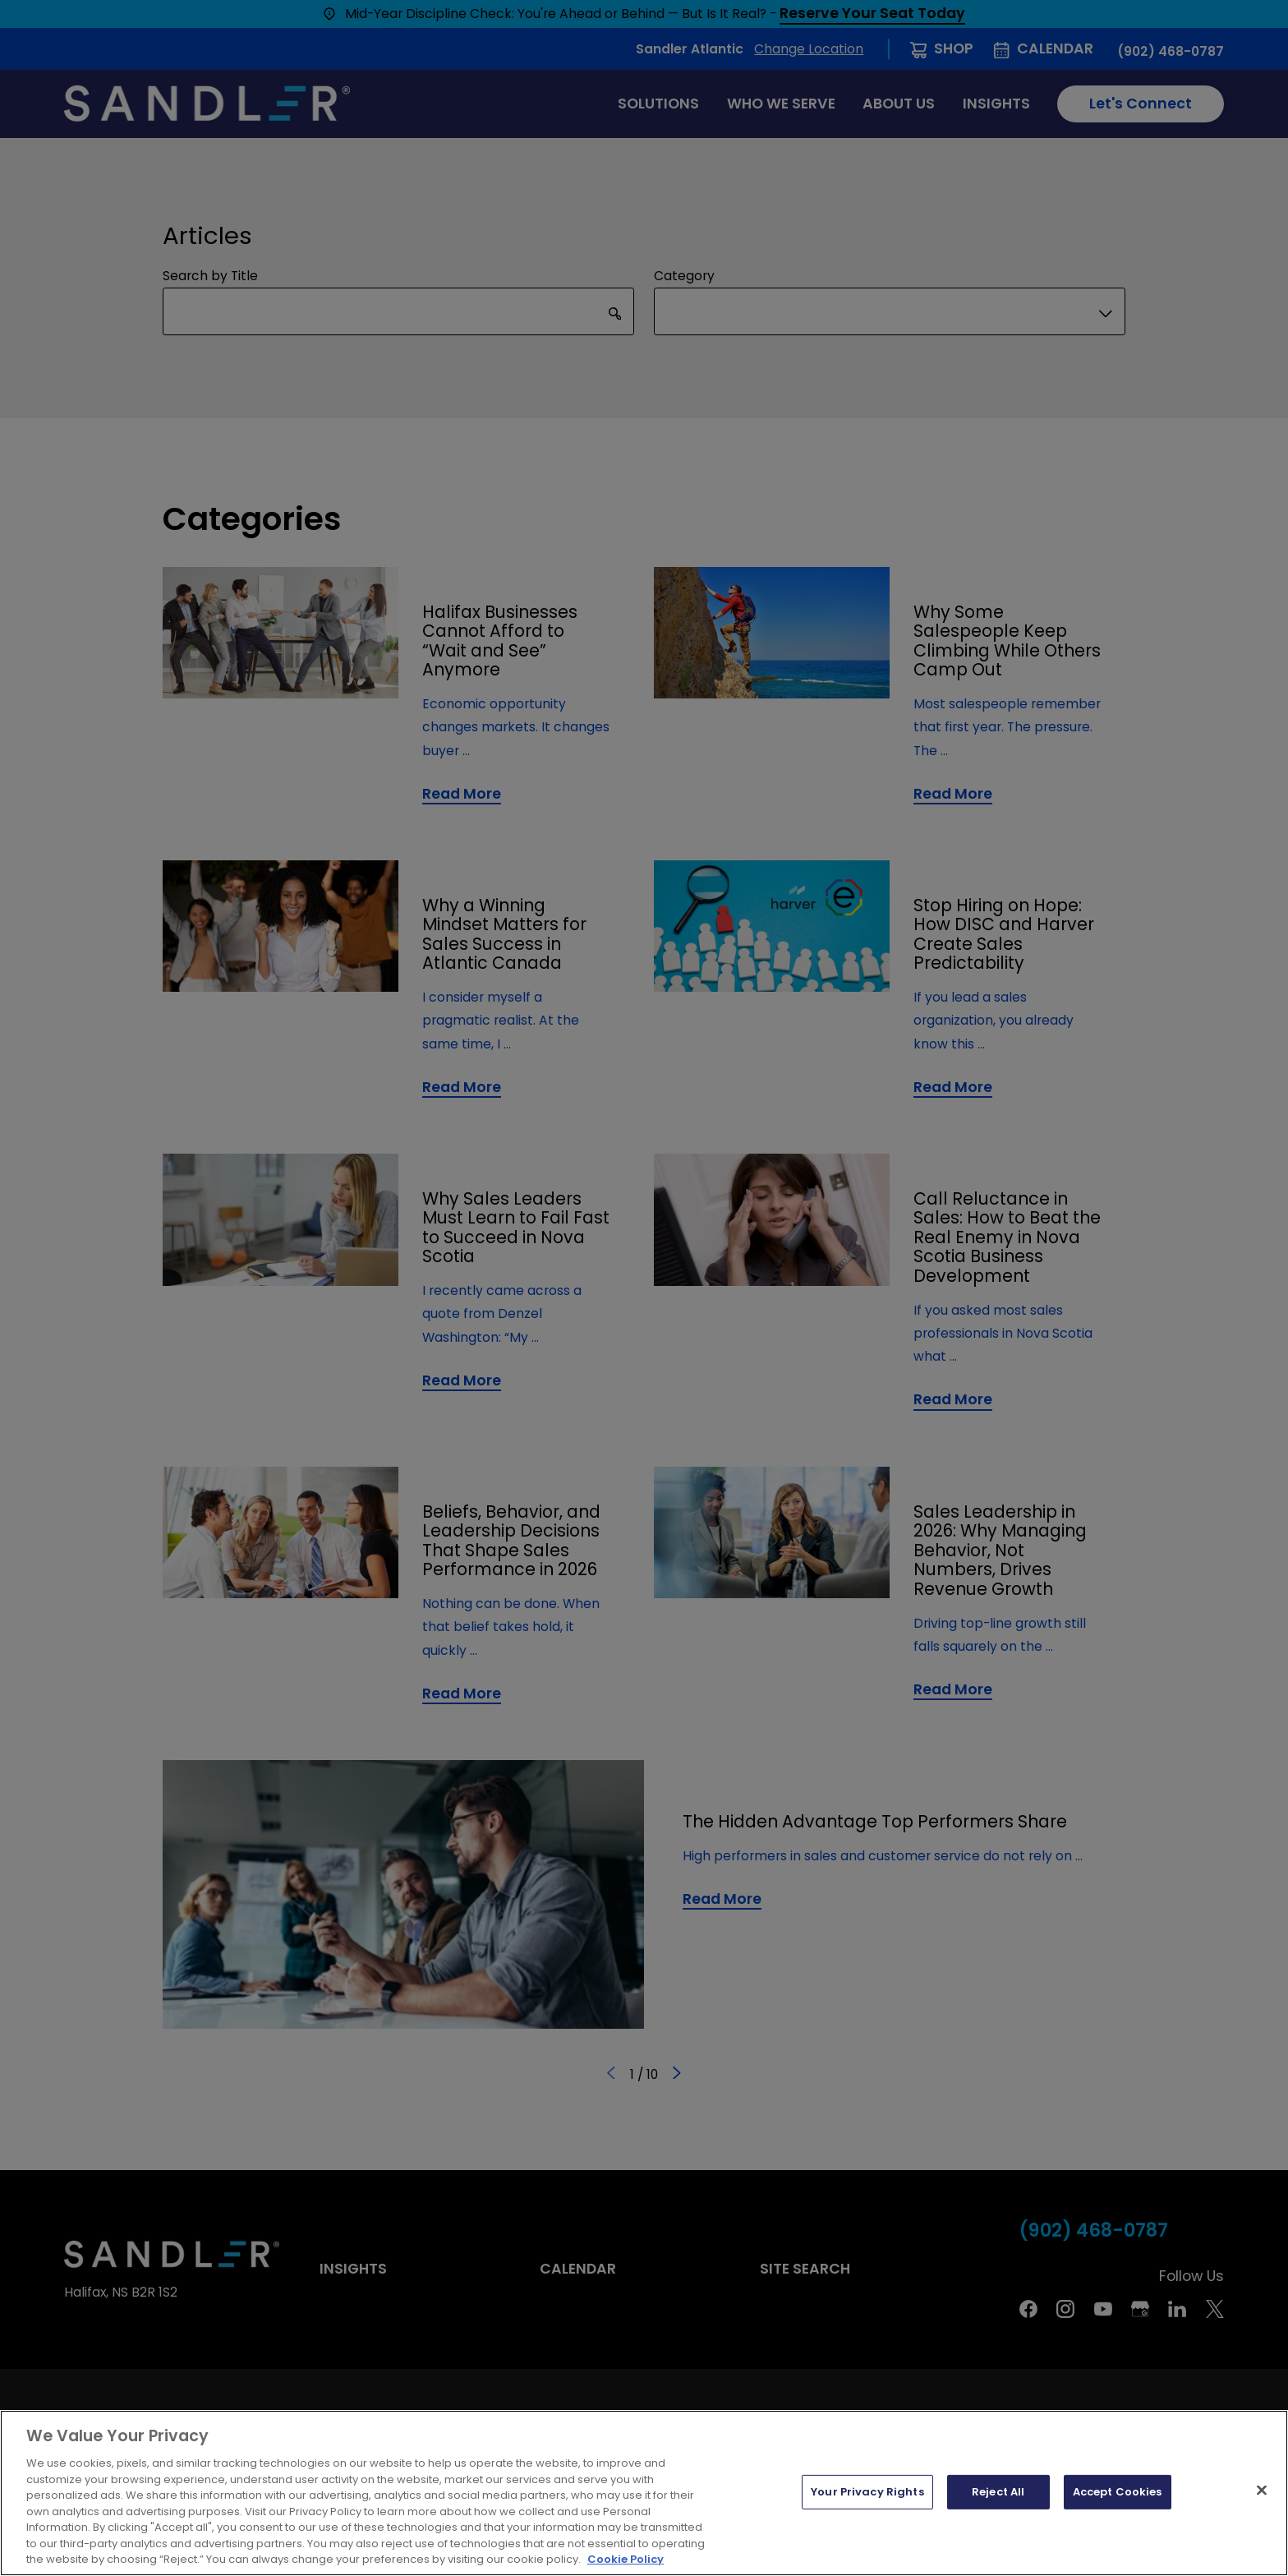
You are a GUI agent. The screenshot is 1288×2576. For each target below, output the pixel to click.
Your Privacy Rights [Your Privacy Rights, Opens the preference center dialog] (867, 2492)
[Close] (1262, 2490)
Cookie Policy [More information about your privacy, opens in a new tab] (625, 2559)
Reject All (998, 2492)
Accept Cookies (1117, 2492)
